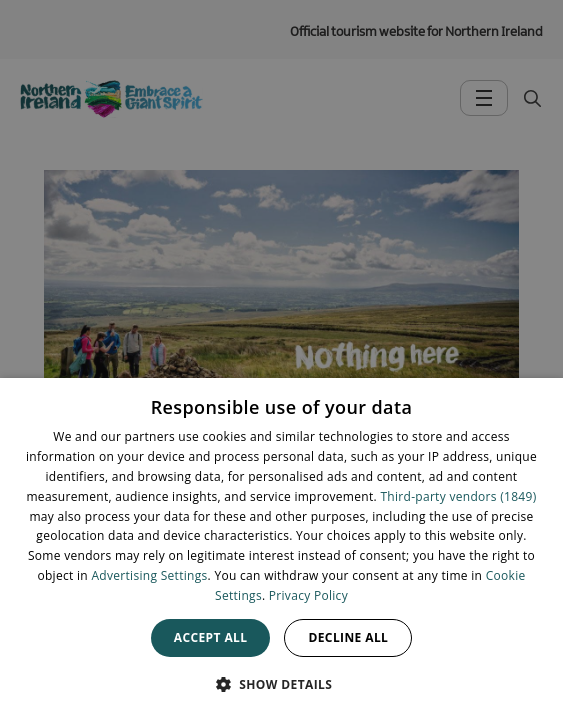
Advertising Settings (149, 575)
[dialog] (281, 549)
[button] (282, 684)
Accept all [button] (211, 637)
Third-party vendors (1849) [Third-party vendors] (458, 496)
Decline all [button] (348, 637)
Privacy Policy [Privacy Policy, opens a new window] (308, 595)
